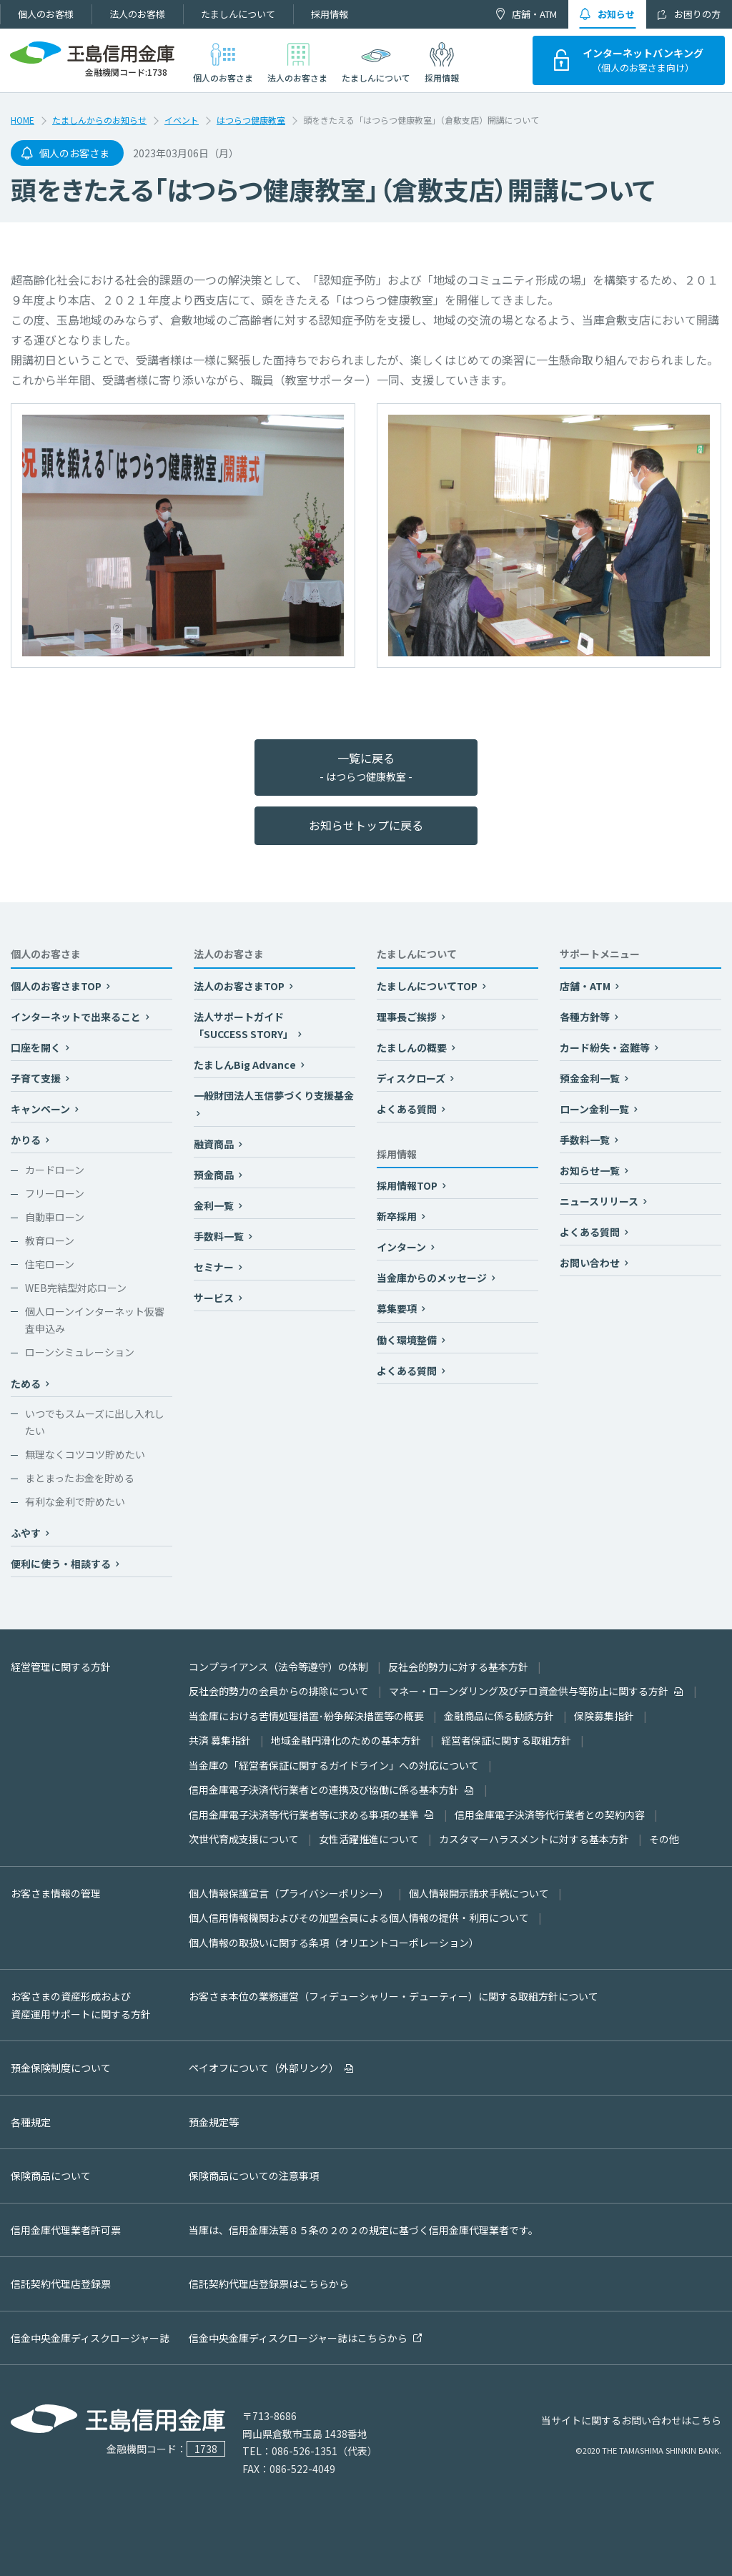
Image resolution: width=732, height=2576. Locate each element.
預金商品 (215, 1175)
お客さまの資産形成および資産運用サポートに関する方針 (81, 2005)
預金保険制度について (61, 2068)
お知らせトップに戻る (366, 825)
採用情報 (329, 14)
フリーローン (54, 1193)
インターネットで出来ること (77, 1017)
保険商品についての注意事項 (254, 2175)
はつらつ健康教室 (251, 120)
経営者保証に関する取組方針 (506, 1740)
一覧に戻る (366, 766)
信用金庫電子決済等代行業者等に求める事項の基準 (304, 1814)
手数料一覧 (220, 1236)
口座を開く (37, 1047)
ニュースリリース (600, 1201)
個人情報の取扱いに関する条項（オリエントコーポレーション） (334, 1942)
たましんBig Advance (246, 1064)
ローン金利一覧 (595, 1109)
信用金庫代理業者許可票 (66, 2230)
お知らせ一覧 (591, 1170)
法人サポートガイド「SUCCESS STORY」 (244, 1026)
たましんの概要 (413, 1047)
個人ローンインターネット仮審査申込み (94, 1320)
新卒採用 (398, 1216)
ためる (27, 1383)
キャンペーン (41, 1109)
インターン (402, 1247)
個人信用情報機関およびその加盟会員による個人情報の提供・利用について (359, 1917)
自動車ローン (54, 1217)
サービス (215, 1298)
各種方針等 (586, 1017)
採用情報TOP (408, 1185)
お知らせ (616, 14)
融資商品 (215, 1144)
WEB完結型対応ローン (76, 1287)
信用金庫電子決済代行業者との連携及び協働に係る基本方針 (324, 1789)
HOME (22, 120)
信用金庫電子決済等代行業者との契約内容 (550, 1814)
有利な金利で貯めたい (75, 1501)
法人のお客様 (137, 14)
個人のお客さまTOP (57, 986)
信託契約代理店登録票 (61, 2283)
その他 (664, 1839)
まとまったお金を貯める (79, 1478)
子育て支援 (37, 1078)
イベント (181, 120)
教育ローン (49, 1240)
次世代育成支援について (244, 1839)
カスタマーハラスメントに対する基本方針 (534, 1839)
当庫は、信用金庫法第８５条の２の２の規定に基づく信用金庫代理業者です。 (363, 2230)
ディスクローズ (412, 1078)
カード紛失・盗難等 (606, 1047)
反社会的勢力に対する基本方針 (458, 1666)
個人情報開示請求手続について (479, 1893)
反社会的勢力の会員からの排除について (279, 1691)
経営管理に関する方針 (61, 1666)
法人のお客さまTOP (240, 986)
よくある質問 (408, 1109)
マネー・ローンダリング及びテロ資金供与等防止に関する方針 (528, 1691)
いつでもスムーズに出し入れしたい (94, 1422)
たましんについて (238, 14)
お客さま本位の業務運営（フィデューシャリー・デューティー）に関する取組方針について (393, 1996)
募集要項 (398, 1308)
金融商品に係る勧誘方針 (499, 1716)
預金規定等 (214, 2122)
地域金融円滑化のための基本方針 (346, 1740)
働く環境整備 (408, 1340)
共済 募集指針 (220, 1740)
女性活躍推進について (369, 1839)
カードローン (54, 1170)
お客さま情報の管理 (56, 1893)
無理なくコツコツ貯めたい (85, 1454)
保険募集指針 (604, 1716)
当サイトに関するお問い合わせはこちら (631, 2420)
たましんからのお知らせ (99, 120)
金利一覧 (215, 1205)
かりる (27, 1139)
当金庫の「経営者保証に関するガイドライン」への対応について (334, 1765)
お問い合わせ (591, 1262)
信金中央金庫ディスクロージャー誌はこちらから (298, 2338)
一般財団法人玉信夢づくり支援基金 (274, 1095)
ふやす (27, 1533)
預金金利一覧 (591, 1078)
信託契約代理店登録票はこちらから (269, 2283)
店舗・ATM (534, 14)
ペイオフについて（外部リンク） (264, 2068)
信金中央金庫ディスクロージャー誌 (90, 2338)
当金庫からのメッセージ (433, 1277)
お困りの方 (697, 14)
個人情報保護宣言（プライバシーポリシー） (289, 1893)
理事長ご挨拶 (408, 1017)
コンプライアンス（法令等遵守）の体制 (278, 1666)
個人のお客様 (46, 14)
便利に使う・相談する (62, 1563)
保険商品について (51, 2175)
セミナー (215, 1267)
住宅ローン (49, 1264)
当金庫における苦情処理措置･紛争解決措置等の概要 (306, 1716)
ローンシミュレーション (79, 1352)
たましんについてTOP (428, 986)
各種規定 (31, 2122)
